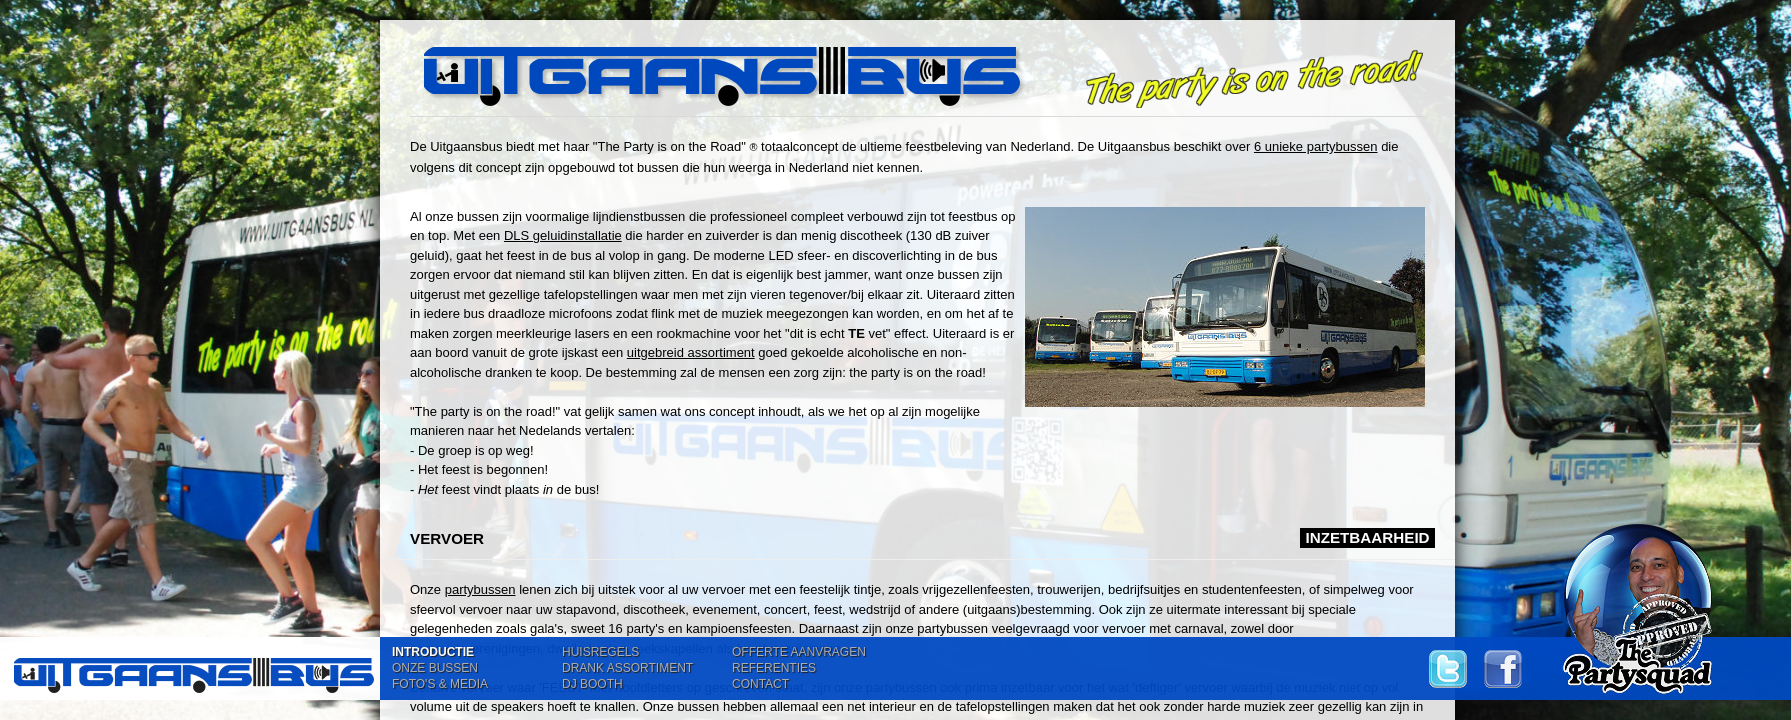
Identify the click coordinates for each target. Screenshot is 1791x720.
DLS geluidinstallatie (563, 235)
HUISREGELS (600, 652)
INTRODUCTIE (433, 652)
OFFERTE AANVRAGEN (799, 652)
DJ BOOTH (592, 684)
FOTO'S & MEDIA (440, 684)
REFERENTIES (774, 668)
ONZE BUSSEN (435, 668)
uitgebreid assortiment (691, 352)
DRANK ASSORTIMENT (627, 668)
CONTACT (760, 684)
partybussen (480, 589)
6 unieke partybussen (1316, 146)
